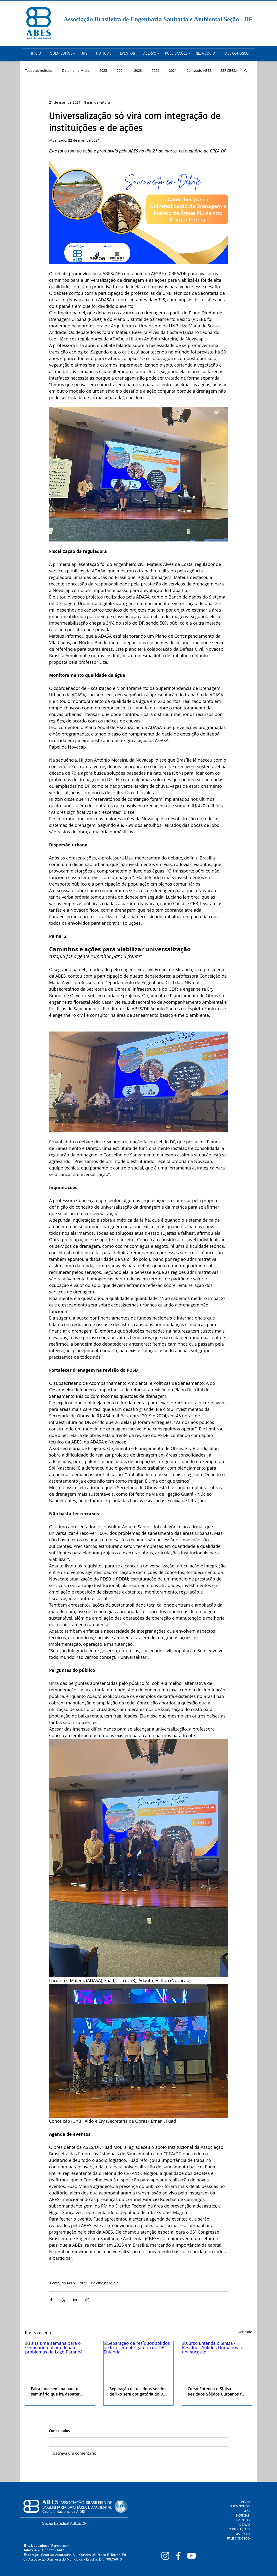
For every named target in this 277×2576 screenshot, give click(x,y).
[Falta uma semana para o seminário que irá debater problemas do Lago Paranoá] (60, 2360)
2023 (138, 70)
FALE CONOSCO (238, 2538)
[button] (61, 53)
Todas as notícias (38, 70)
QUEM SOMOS (240, 2506)
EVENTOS (243, 2520)
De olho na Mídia (76, 70)
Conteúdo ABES (198, 70)
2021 (173, 70)
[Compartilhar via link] (87, 2299)
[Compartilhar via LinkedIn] (75, 2299)
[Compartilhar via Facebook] (51, 2299)
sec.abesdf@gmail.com (52, 2545)
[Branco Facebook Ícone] (178, 2555)
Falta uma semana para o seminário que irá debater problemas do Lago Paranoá (57, 2391)
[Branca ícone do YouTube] (191, 2555)
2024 (120, 70)
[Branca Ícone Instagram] (165, 2555)
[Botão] (38, 23)
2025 (103, 70)
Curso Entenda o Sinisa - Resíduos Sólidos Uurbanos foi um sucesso (216, 2391)
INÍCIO (245, 2502)
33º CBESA (229, 70)
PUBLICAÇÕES (239, 2529)
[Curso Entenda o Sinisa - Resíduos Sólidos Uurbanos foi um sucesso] (217, 2360)
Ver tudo (245, 2332)
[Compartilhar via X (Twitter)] (63, 2299)
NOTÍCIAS (243, 2515)
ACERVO (244, 2524)
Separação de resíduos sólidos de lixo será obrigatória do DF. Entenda (137, 2391)
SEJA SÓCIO (241, 2534)
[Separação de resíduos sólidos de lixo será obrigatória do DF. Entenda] (139, 2360)
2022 (155, 70)
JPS (247, 2511)
